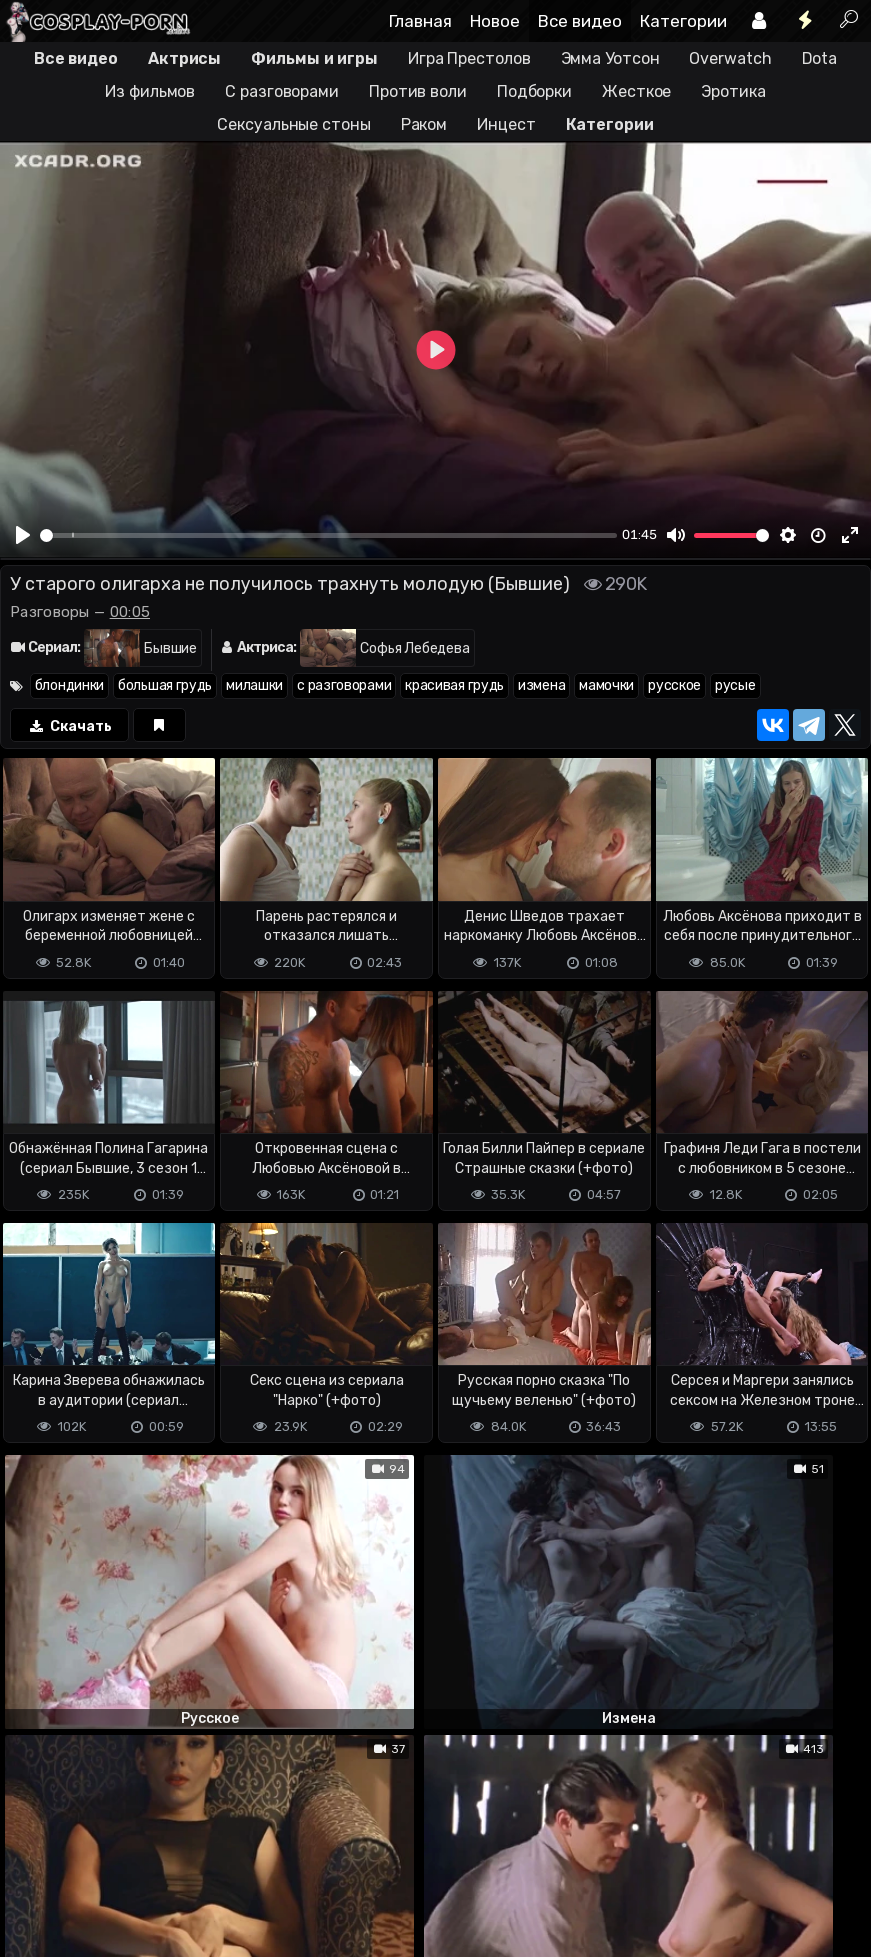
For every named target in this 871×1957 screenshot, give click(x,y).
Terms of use (103, 1862)
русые (735, 685)
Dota (820, 58)
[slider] (328, 535)
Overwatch (730, 58)
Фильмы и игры (314, 58)
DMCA (32, 1862)
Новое (495, 21)
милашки (254, 685)
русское (674, 685)
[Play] (23, 535)
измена (541, 685)
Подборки (534, 91)
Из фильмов (150, 91)
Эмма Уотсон (610, 58)
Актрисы (184, 58)
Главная (420, 21)
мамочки (606, 685)
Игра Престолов (469, 58)
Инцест (506, 124)
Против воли (418, 91)
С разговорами (282, 91)
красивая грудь (454, 685)
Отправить (79, 1780)
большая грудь (165, 685)
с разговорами (344, 685)
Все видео (580, 21)
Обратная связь (208, 1862)
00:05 (130, 612)
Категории (683, 21)
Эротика (733, 91)
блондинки (69, 685)
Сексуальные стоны (293, 124)
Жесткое (636, 91)
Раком (424, 124)
